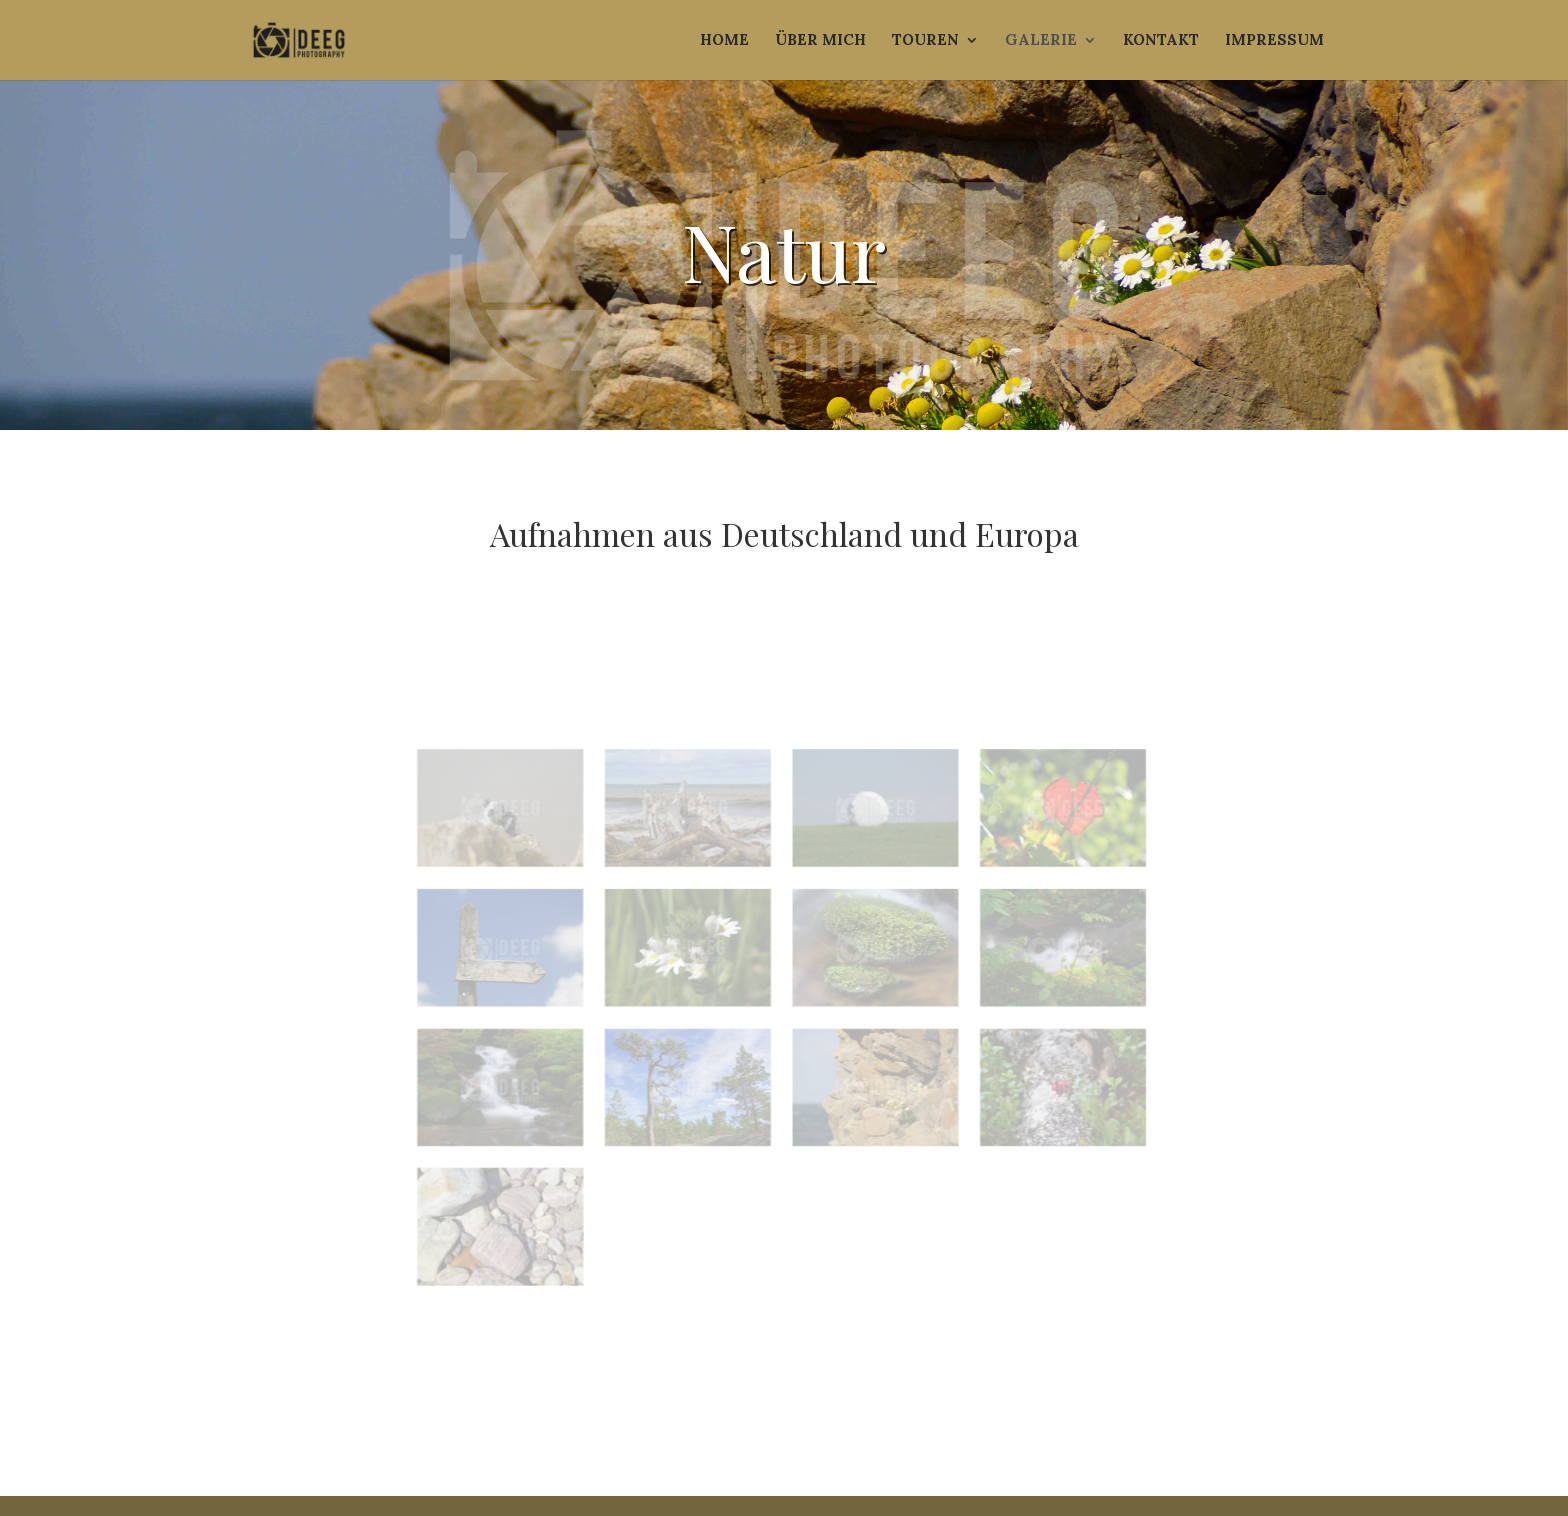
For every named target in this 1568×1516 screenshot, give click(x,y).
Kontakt (1161, 41)
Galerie (1041, 41)
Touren (925, 41)
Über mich (820, 41)
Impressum (1274, 41)
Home (724, 41)
